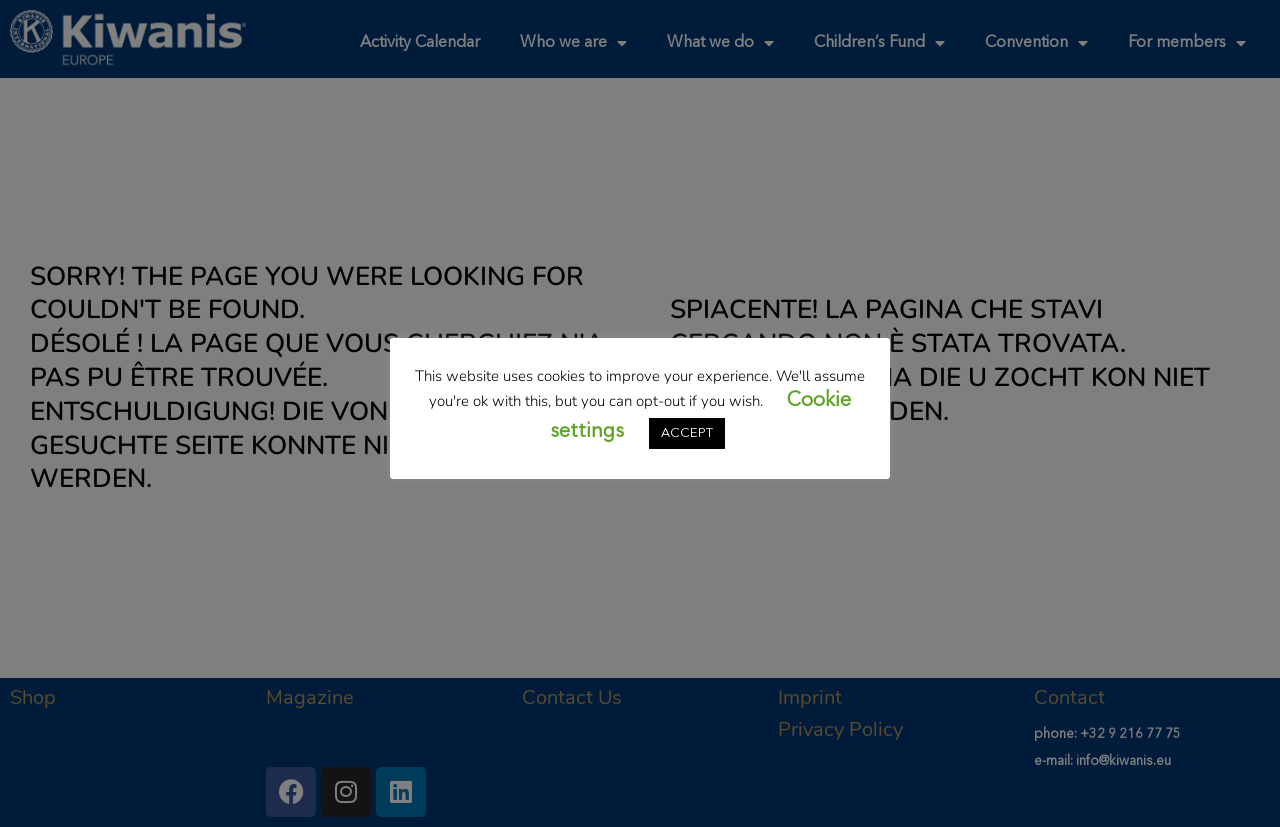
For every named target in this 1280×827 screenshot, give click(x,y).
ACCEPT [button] (687, 433)
